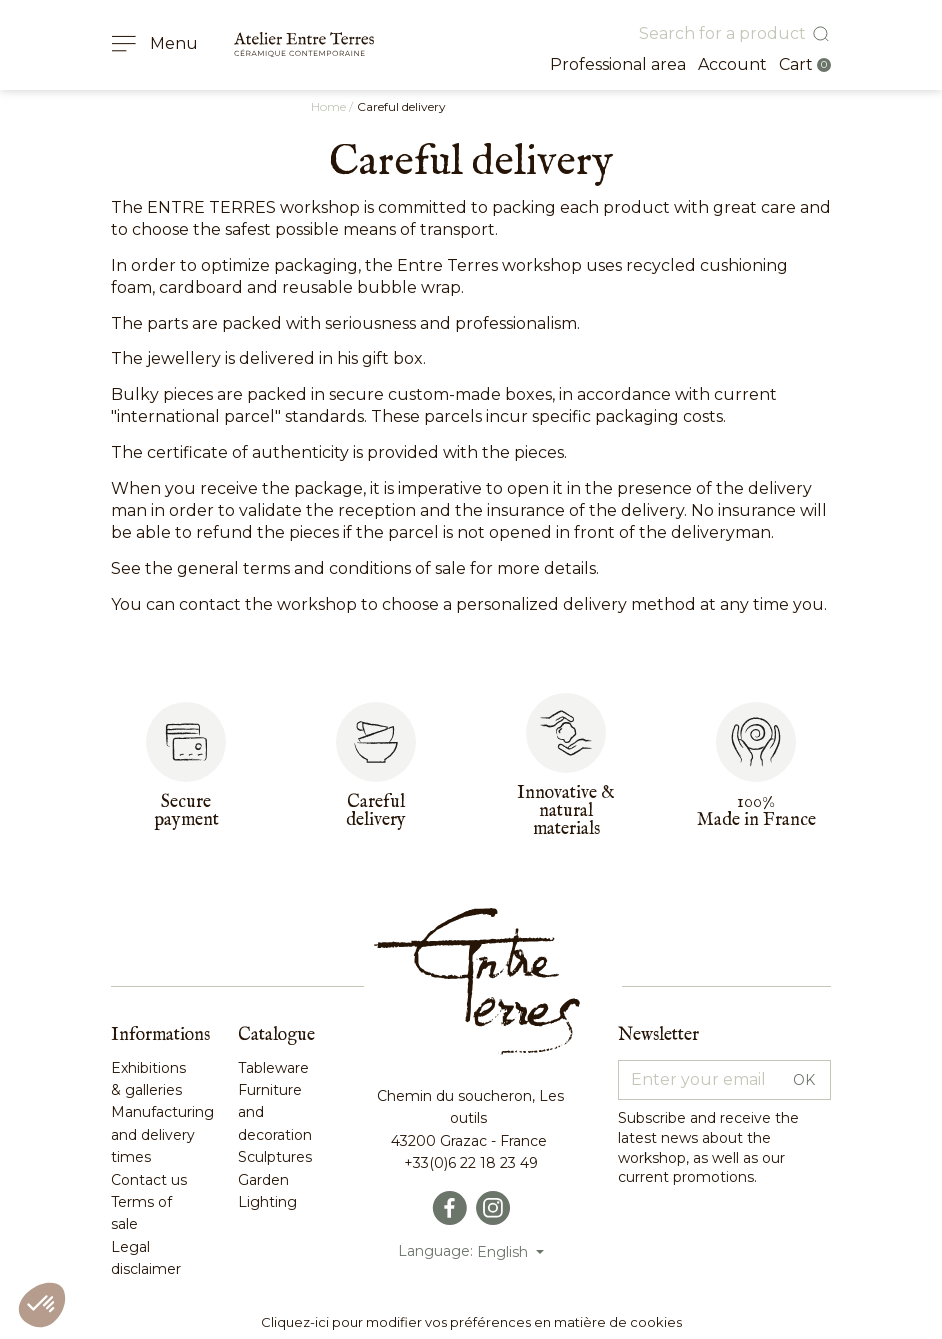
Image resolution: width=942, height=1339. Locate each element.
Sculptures (275, 1157)
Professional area (618, 64)
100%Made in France (756, 811)
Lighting (267, 1202)
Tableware (273, 1068)
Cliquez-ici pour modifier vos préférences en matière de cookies (471, 1322)
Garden (263, 1180)
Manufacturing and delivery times (162, 1134)
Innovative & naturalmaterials (566, 811)
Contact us (149, 1180)
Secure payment (186, 811)
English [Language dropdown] (504, 1252)
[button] (42, 1305)
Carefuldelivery (376, 811)
